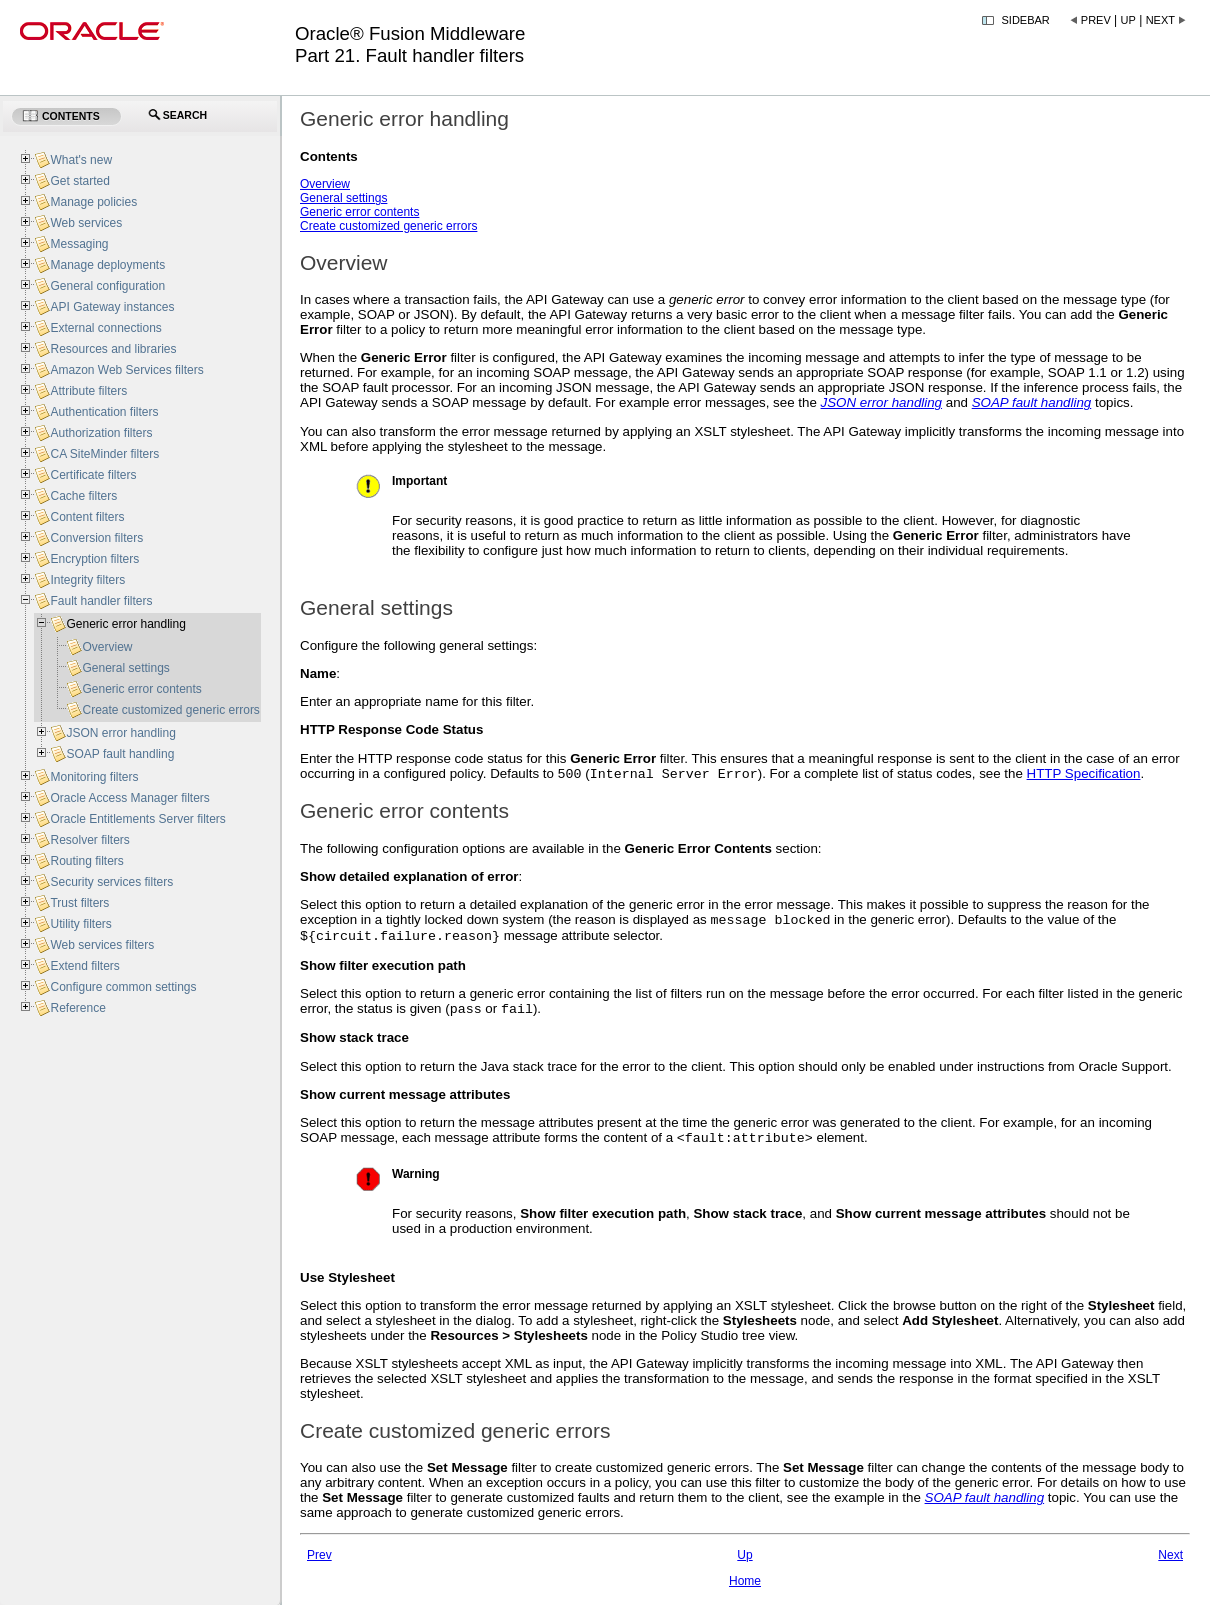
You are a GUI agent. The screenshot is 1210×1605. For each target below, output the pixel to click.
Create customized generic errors (388, 226)
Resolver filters (89, 840)
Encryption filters (94, 559)
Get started (79, 181)
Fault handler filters (101, 601)
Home (745, 1591)
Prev (1096, 20)
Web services (86, 223)
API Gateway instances (112, 307)
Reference (77, 1008)
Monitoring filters (94, 777)
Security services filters (111, 882)
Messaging (79, 244)
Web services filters (102, 945)
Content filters (87, 517)
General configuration (107, 286)
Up (1128, 20)
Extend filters (84, 966)
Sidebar (1026, 20)
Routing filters (86, 861)
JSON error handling (120, 733)
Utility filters (80, 924)
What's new (81, 160)
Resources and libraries (113, 349)
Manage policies (93, 202)
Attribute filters (88, 391)
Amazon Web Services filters (126, 370)
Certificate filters (93, 475)
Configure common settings (123, 987)
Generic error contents (359, 212)
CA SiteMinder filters (104, 454)
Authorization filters (101, 433)
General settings (343, 198)
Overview (325, 184)
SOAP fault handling (120, 754)
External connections (105, 328)
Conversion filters (96, 538)
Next (1160, 20)
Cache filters (83, 496)
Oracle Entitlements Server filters (137, 819)
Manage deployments (107, 265)
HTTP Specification (1084, 775)
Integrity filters (87, 580)
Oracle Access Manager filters (129, 798)
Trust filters (79, 903)
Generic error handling (125, 624)
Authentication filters (104, 412)
